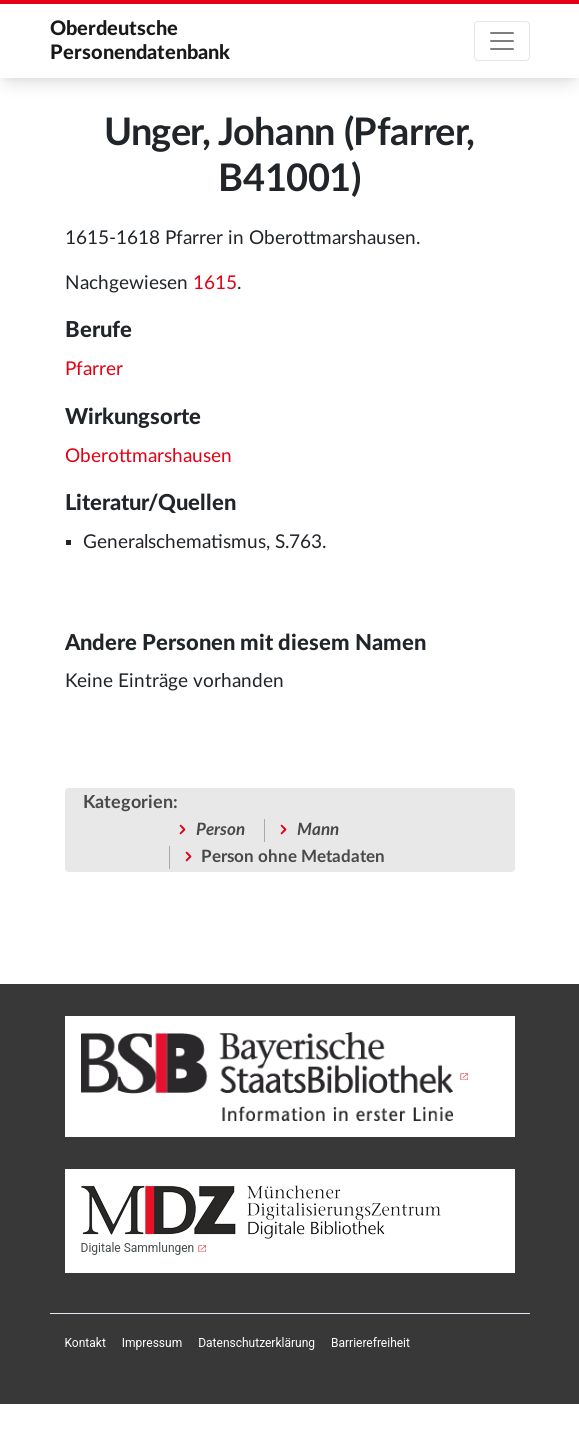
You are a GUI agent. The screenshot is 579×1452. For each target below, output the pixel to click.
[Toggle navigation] (502, 41)
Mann (318, 829)
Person (220, 829)
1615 (215, 283)
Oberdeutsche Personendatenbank (140, 41)
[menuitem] (85, 1343)
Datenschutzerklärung (256, 1343)
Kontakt (85, 1343)
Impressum (152, 1343)
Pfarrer (94, 369)
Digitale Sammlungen (138, 1248)
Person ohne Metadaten (293, 856)
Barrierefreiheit (370, 1343)
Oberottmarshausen (148, 456)
